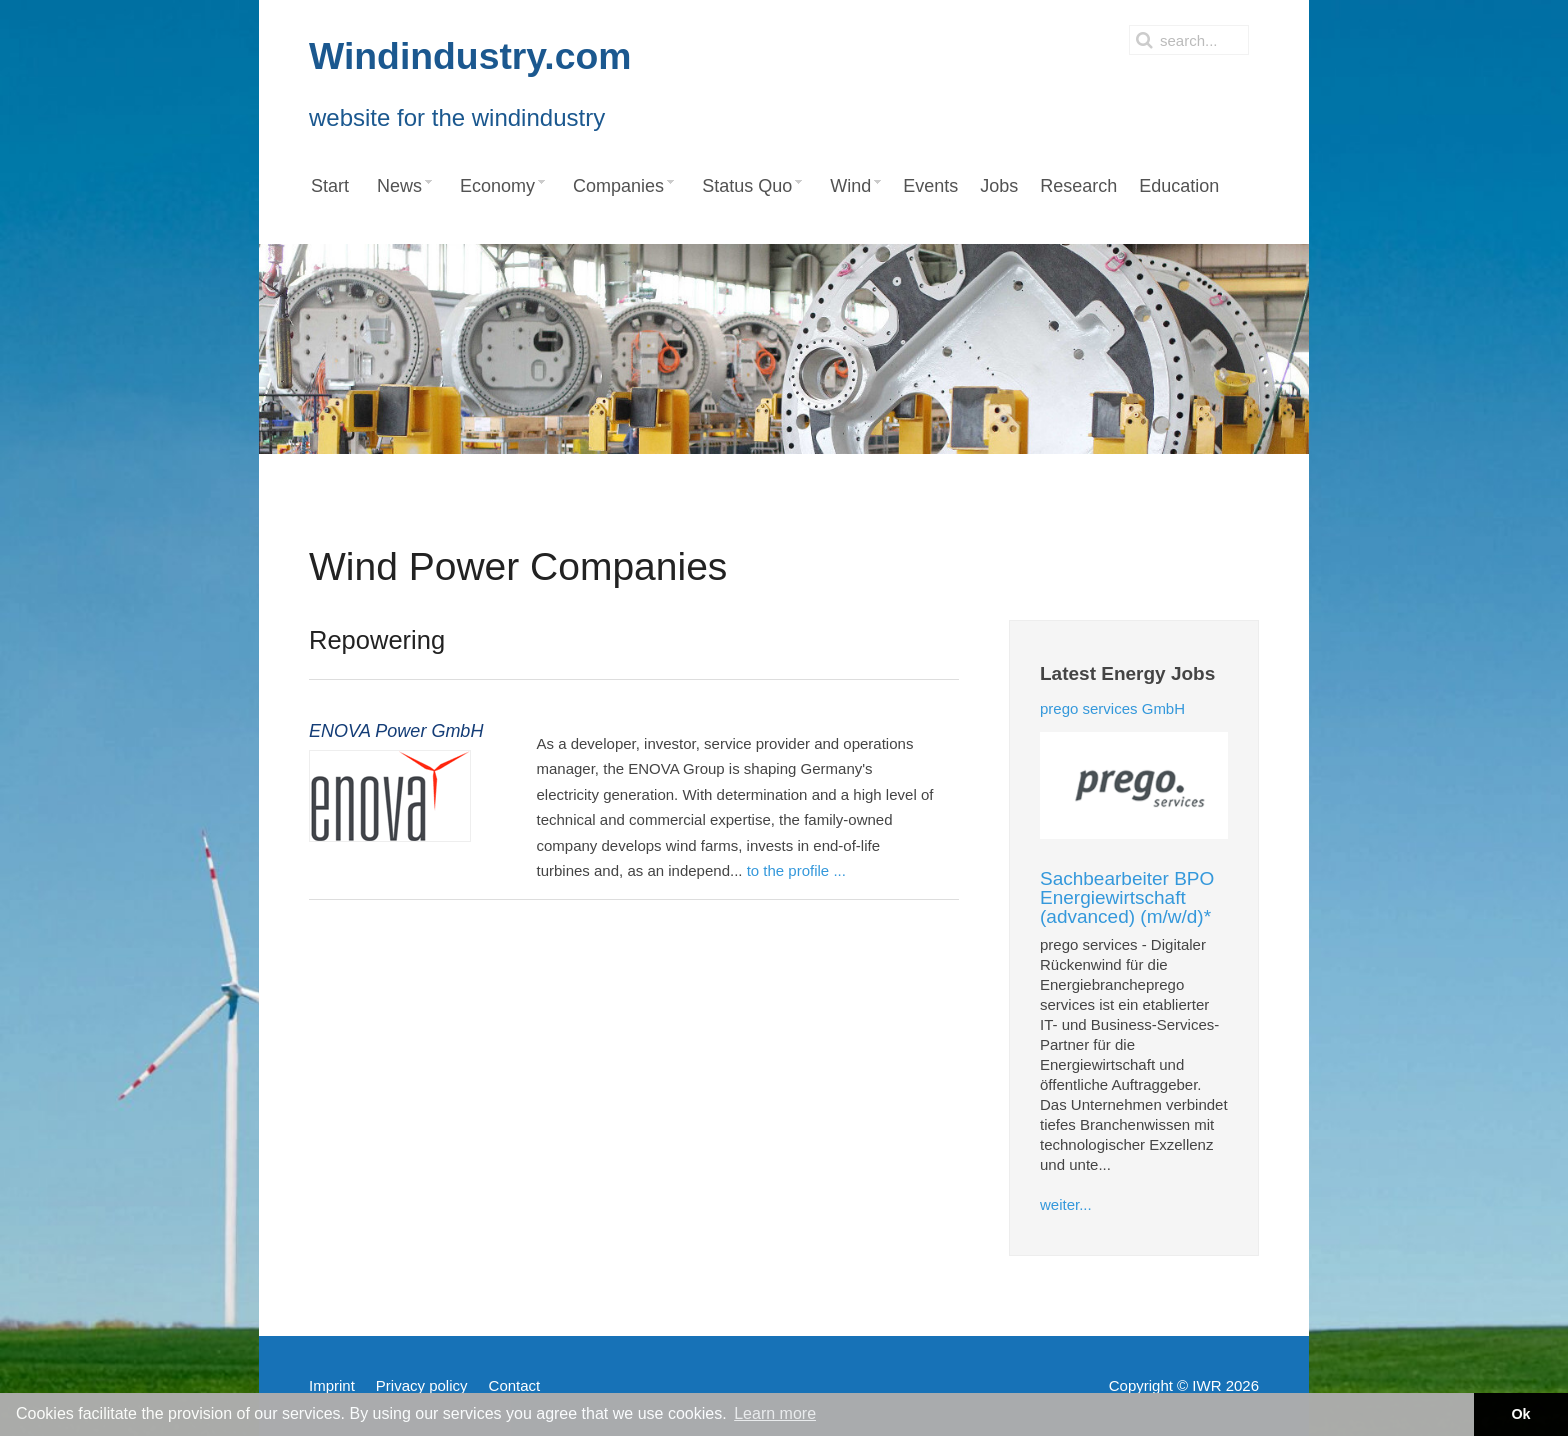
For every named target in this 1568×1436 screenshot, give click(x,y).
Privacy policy (422, 1385)
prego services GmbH (1112, 708)
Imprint (332, 1385)
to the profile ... (796, 870)
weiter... (1066, 1204)
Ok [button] (1520, 1414)
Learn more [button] (775, 1413)
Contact (515, 1385)
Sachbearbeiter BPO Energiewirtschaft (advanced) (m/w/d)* (1127, 897)
